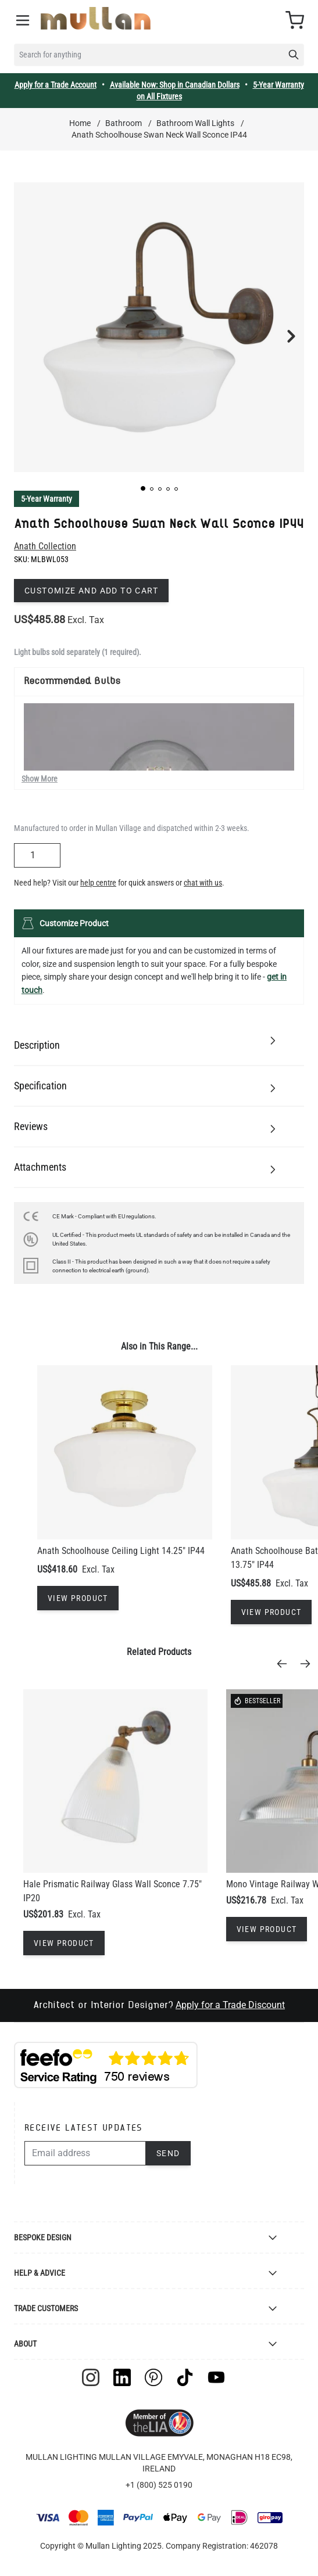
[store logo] (96, 18)
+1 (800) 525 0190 (159, 2484)
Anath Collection (45, 546)
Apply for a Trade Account (56, 84)
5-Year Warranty (46, 498)
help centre (98, 882)
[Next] (308, 1663)
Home (80, 123)
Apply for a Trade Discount (230, 2004)
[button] (143, 488)
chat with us (203, 882)
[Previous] (285, 1663)
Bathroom (123, 123)
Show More (40, 778)
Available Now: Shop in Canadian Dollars (175, 84)
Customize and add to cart (91, 590)
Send (168, 2153)
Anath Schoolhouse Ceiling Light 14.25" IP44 (121, 1550)
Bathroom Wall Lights (195, 123)
